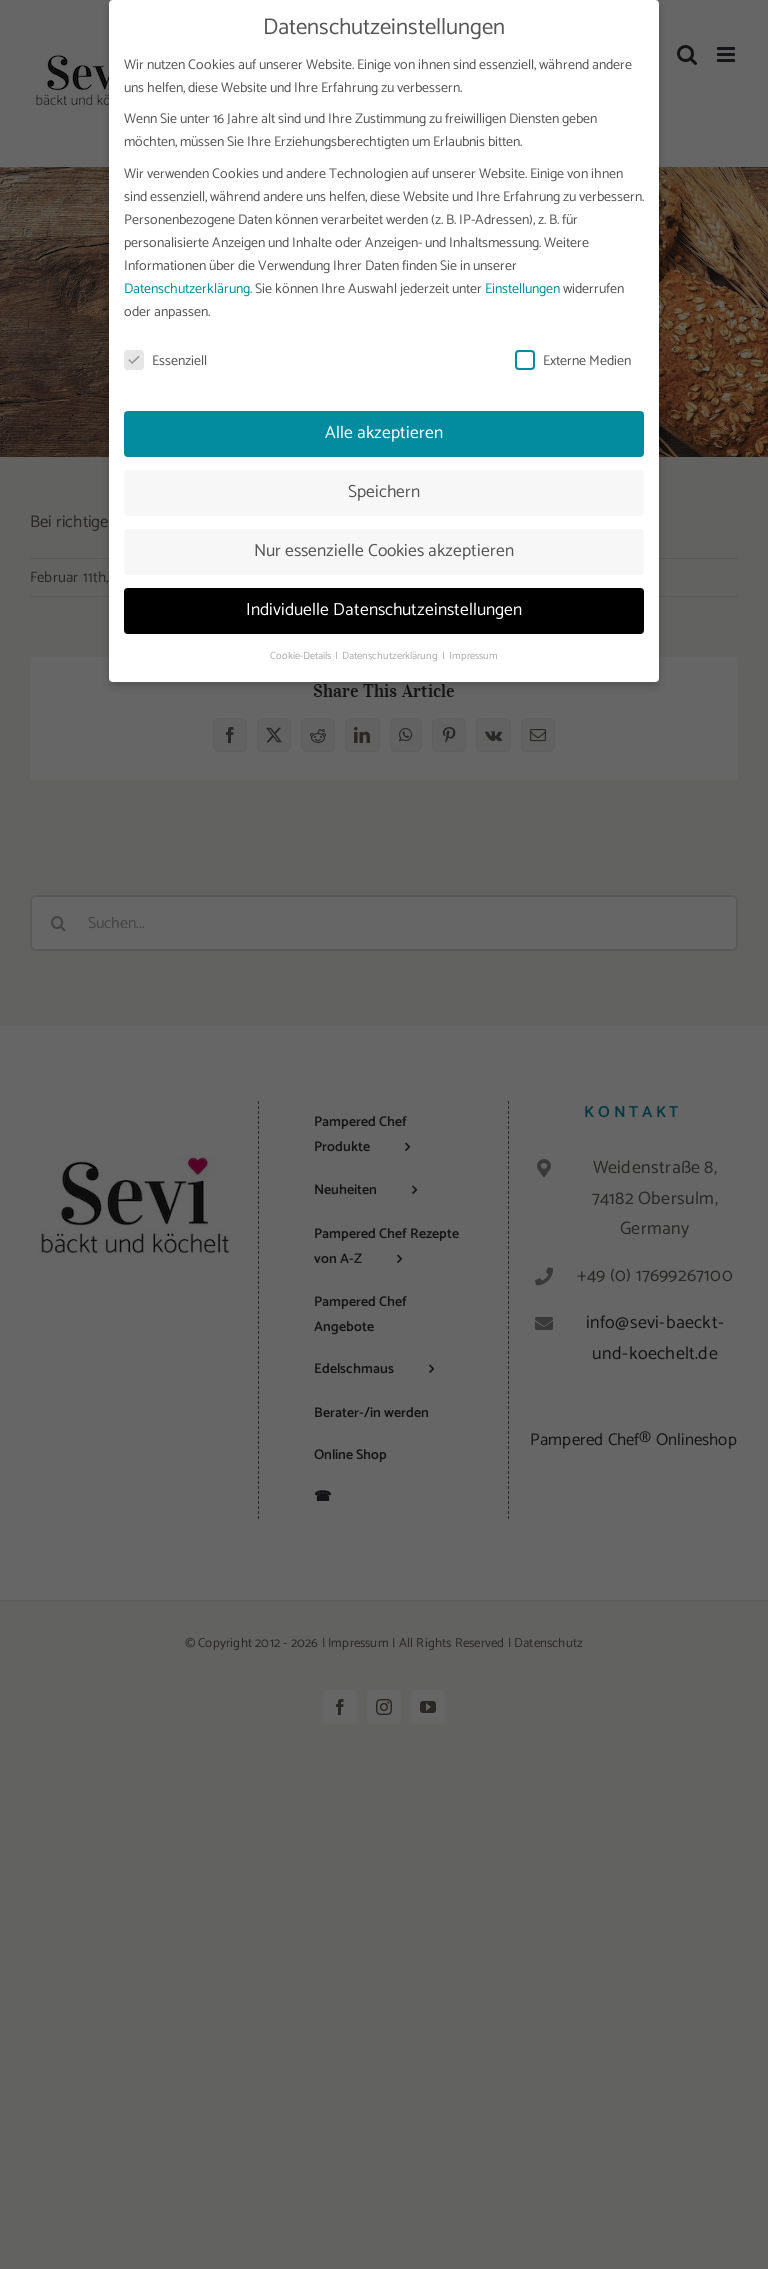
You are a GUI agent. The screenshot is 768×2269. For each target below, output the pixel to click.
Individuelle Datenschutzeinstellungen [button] (384, 608)
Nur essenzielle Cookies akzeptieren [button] (384, 549)
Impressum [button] (473, 653)
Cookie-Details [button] (301, 653)
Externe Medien (573, 358)
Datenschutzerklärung (187, 286)
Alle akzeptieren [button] (384, 431)
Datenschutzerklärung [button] (391, 653)
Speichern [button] (384, 490)
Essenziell (165, 358)
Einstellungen (522, 286)
